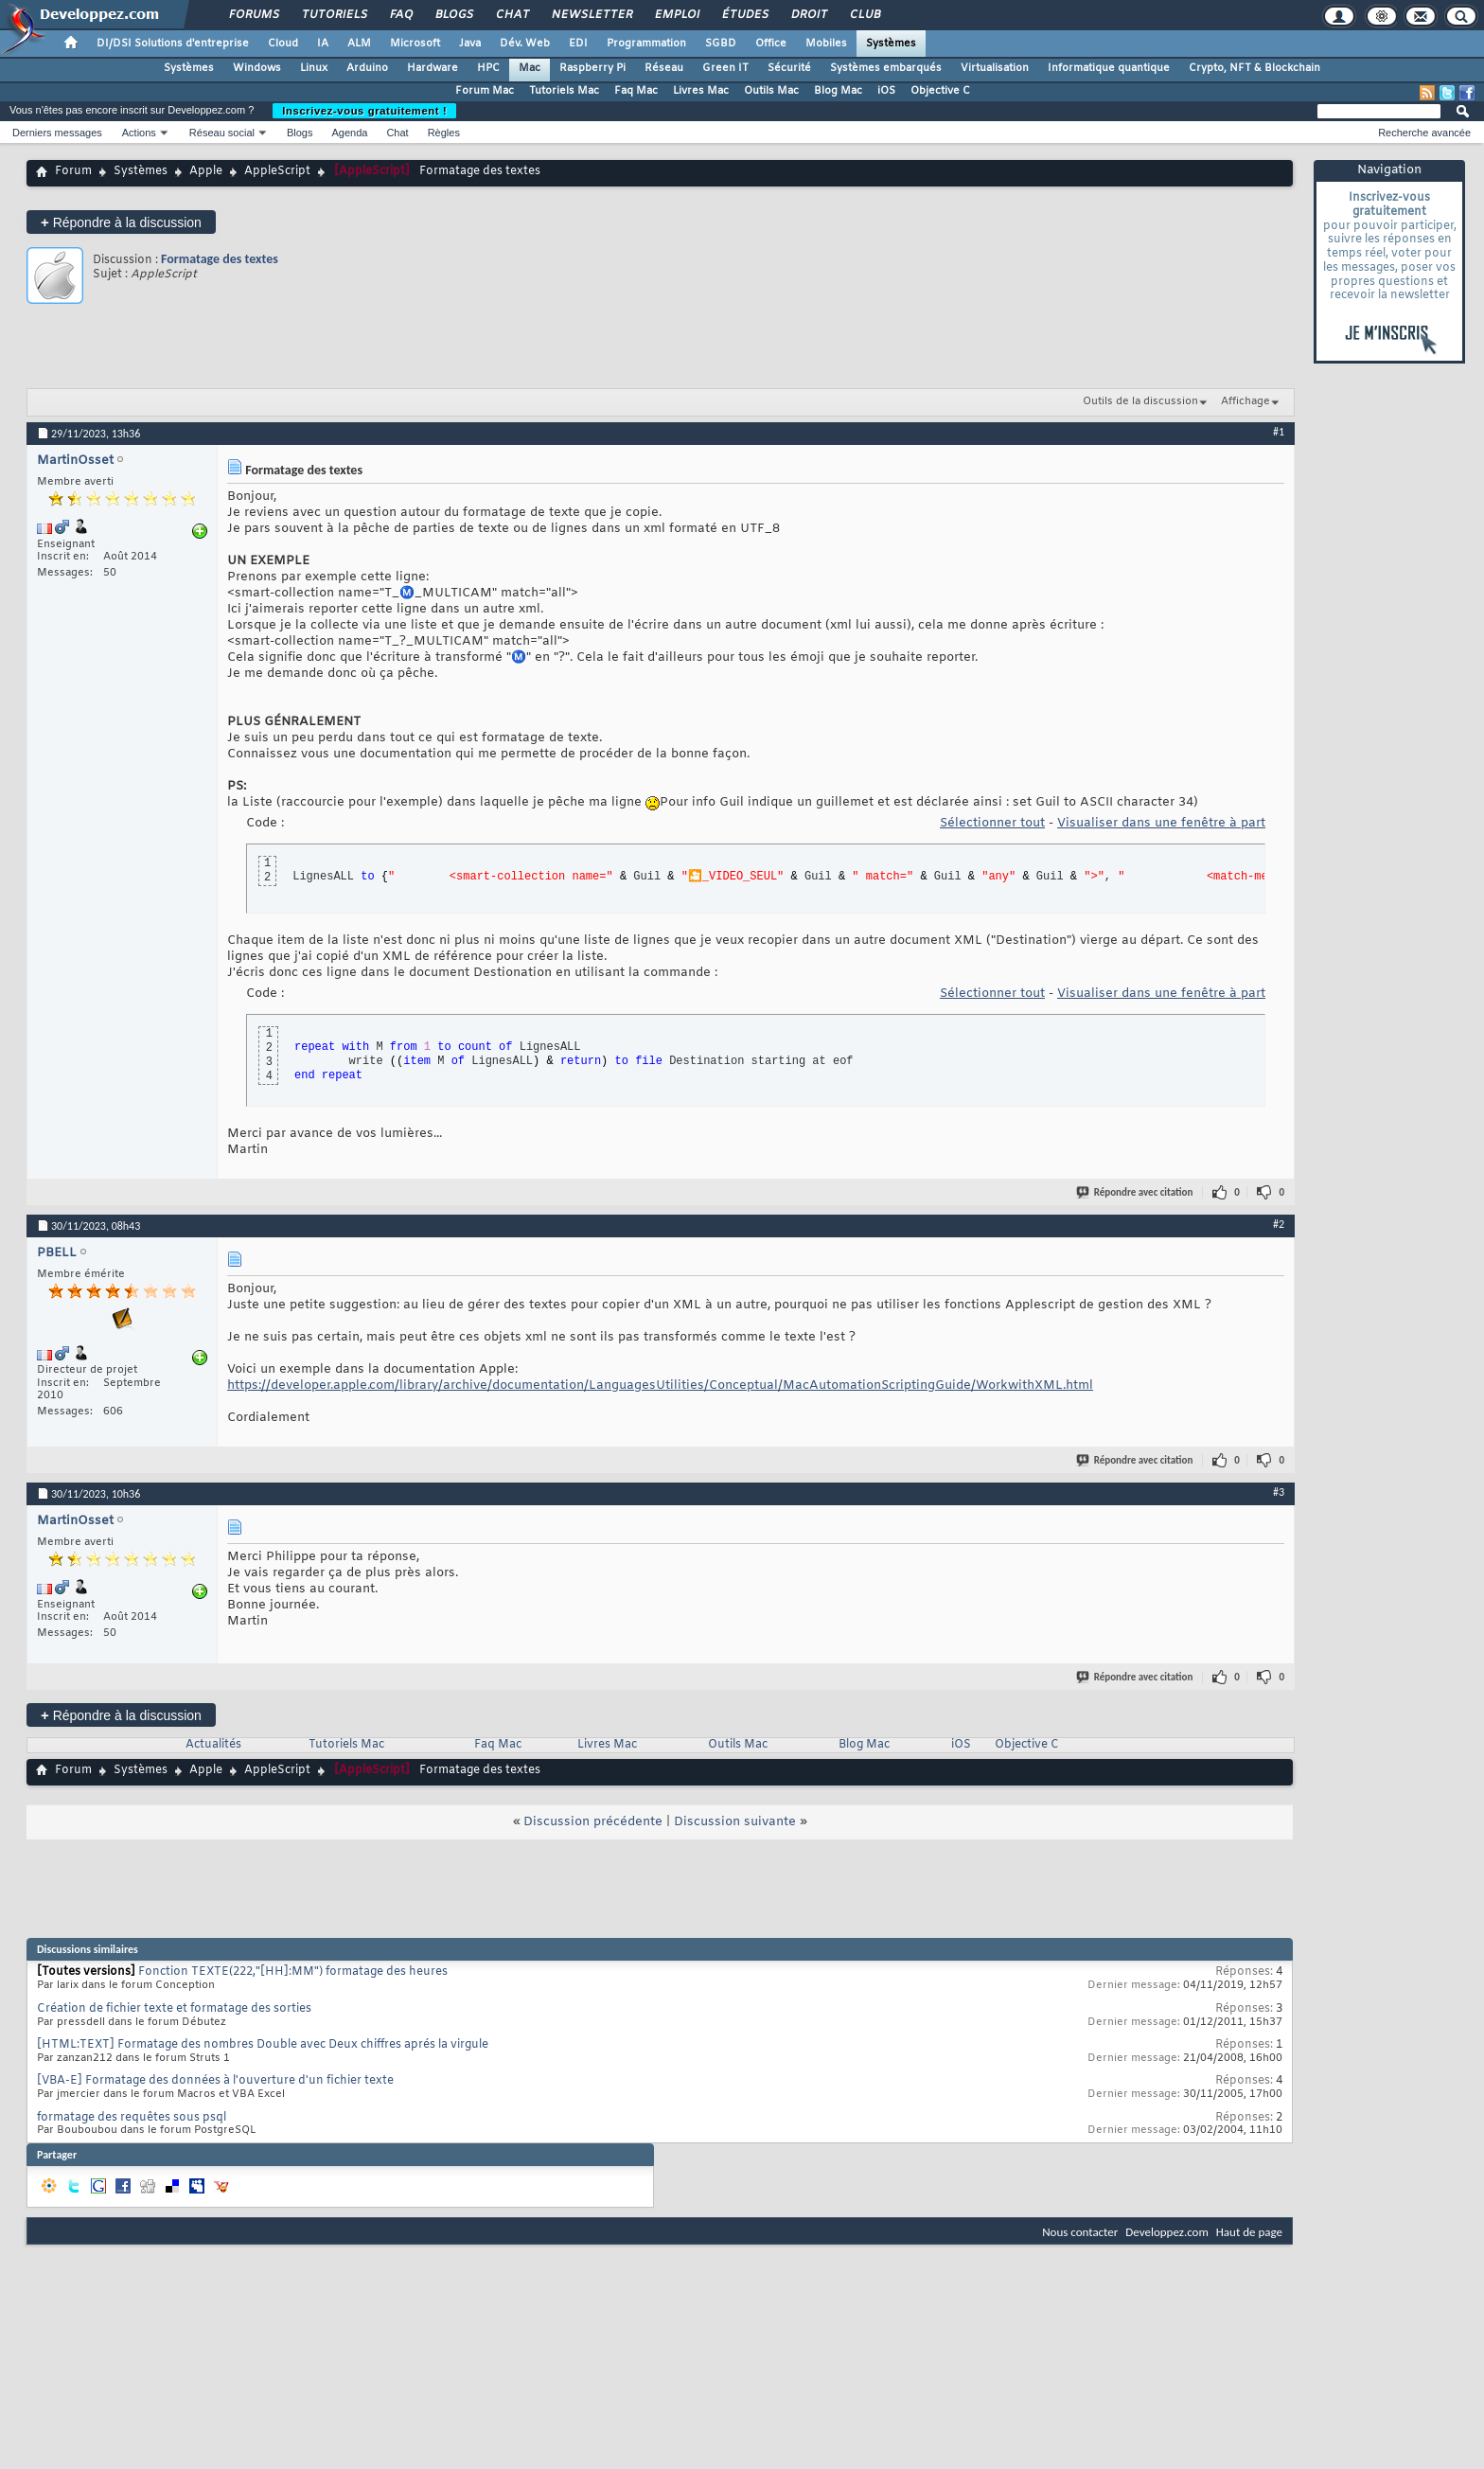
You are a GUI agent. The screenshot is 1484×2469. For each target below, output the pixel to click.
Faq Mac (636, 91)
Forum (73, 171)
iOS (886, 91)
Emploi (676, 15)
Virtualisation (995, 68)
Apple (205, 171)
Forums (253, 15)
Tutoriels (333, 15)
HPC (488, 68)
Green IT (725, 68)
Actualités (213, 1744)
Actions (139, 132)
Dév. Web (525, 43)
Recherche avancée (1424, 132)
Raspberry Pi (592, 68)
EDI (578, 43)
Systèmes (891, 43)
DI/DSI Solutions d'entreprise (173, 43)
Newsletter (591, 15)
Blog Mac (838, 91)
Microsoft (415, 43)
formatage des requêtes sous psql (131, 2117)
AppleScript (277, 171)
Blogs (453, 15)
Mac (529, 68)
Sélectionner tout (992, 823)
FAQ (400, 15)
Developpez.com (1167, 2232)
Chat (511, 15)
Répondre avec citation (1135, 1192)
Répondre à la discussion (121, 222)
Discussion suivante (735, 1822)
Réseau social (222, 132)
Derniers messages (57, 132)
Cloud (283, 43)
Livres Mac (701, 91)
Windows (257, 68)
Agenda (349, 132)
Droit (808, 15)
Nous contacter (1080, 2232)
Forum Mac (484, 91)
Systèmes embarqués (886, 68)
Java (470, 43)
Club (864, 15)
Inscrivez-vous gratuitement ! (364, 110)
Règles (444, 132)
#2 (1278, 1224)
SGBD (720, 43)
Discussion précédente (592, 1822)
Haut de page (1249, 2232)
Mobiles (826, 43)
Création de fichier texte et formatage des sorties (174, 2008)
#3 (1278, 1492)
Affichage (1245, 401)
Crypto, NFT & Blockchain (1254, 68)
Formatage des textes (219, 259)
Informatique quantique (1109, 68)
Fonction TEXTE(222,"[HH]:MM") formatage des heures (293, 1972)
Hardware (432, 68)
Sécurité (789, 68)
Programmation (646, 43)
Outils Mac (771, 91)
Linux (313, 68)
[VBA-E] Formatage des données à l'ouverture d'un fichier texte (215, 2080)
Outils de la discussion (1140, 401)
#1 (1278, 431)
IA (322, 43)
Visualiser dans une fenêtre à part (1161, 823)
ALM (359, 43)
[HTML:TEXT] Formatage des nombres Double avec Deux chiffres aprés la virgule (262, 2044)
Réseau (664, 68)
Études (744, 15)
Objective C (940, 91)
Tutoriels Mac (564, 91)
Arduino (367, 68)
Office (770, 43)
